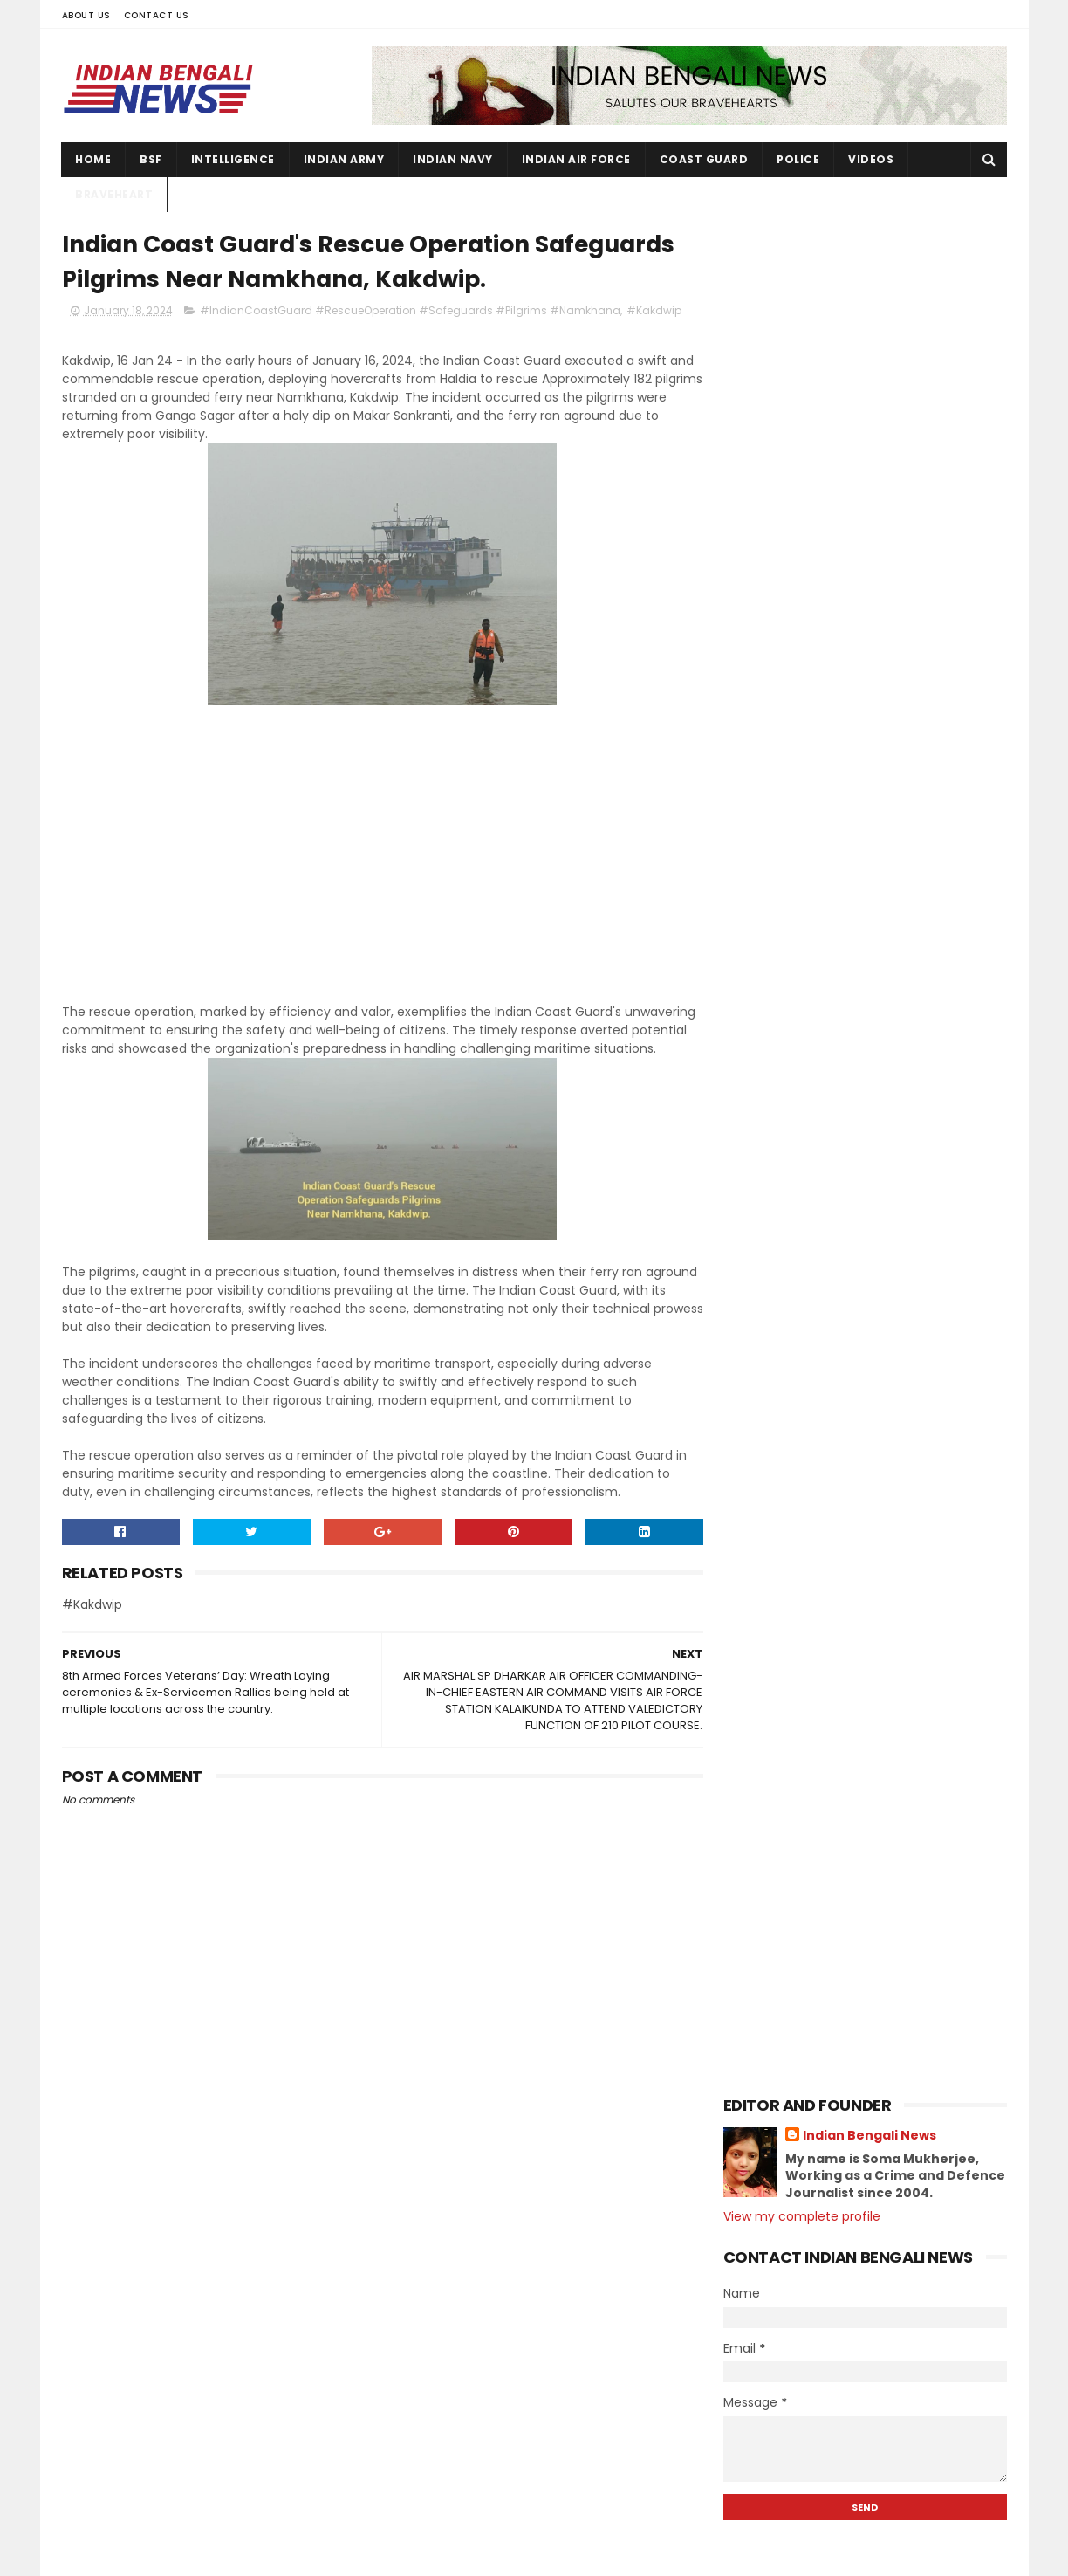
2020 (759, 2019)
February (788, 1429)
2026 (759, 1122)
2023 (759, 1947)
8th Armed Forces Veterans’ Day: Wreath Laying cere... (864, 1712)
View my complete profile (801, 351)
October (786, 1238)
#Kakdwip (653, 311)
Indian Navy (454, 159)
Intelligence (233, 159)
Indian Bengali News (869, 270)
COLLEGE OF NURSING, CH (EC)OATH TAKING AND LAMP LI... (868, 1519)
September (796, 1262)
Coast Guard (704, 159)
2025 (759, 1146)
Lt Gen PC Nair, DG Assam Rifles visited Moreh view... (857, 1789)
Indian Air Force (576, 159)
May (771, 1357)
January (786, 1453)
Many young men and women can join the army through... (879, 1827)
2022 (759, 1972)
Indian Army (344, 159)
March (779, 1405)
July (771, 1310)
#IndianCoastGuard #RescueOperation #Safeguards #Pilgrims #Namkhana (410, 311)
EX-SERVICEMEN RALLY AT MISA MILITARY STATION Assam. (851, 1558)
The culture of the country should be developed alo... (877, 1904)
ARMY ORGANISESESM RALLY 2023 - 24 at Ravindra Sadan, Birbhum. (901, 2463)
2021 (757, 1995)
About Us (86, 15)
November (793, 1215)
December (793, 1190)
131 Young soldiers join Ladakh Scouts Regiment (890, 2194)
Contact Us (156, 15)
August (781, 1286)
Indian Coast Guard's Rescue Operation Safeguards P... (850, 1674)
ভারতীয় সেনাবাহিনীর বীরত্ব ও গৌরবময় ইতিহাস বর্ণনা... (868, 1597)
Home (94, 159)
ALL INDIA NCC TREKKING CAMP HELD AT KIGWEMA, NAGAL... (879, 1751)
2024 (759, 1169)
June (774, 1334)
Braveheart (115, 194)
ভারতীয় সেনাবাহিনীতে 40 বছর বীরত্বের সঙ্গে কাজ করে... (876, 1866)
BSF (151, 159)
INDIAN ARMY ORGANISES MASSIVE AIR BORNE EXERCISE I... (873, 1481)
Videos (871, 159)
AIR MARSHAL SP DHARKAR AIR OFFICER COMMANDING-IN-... (874, 1635)
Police (798, 159)
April (773, 1382)
